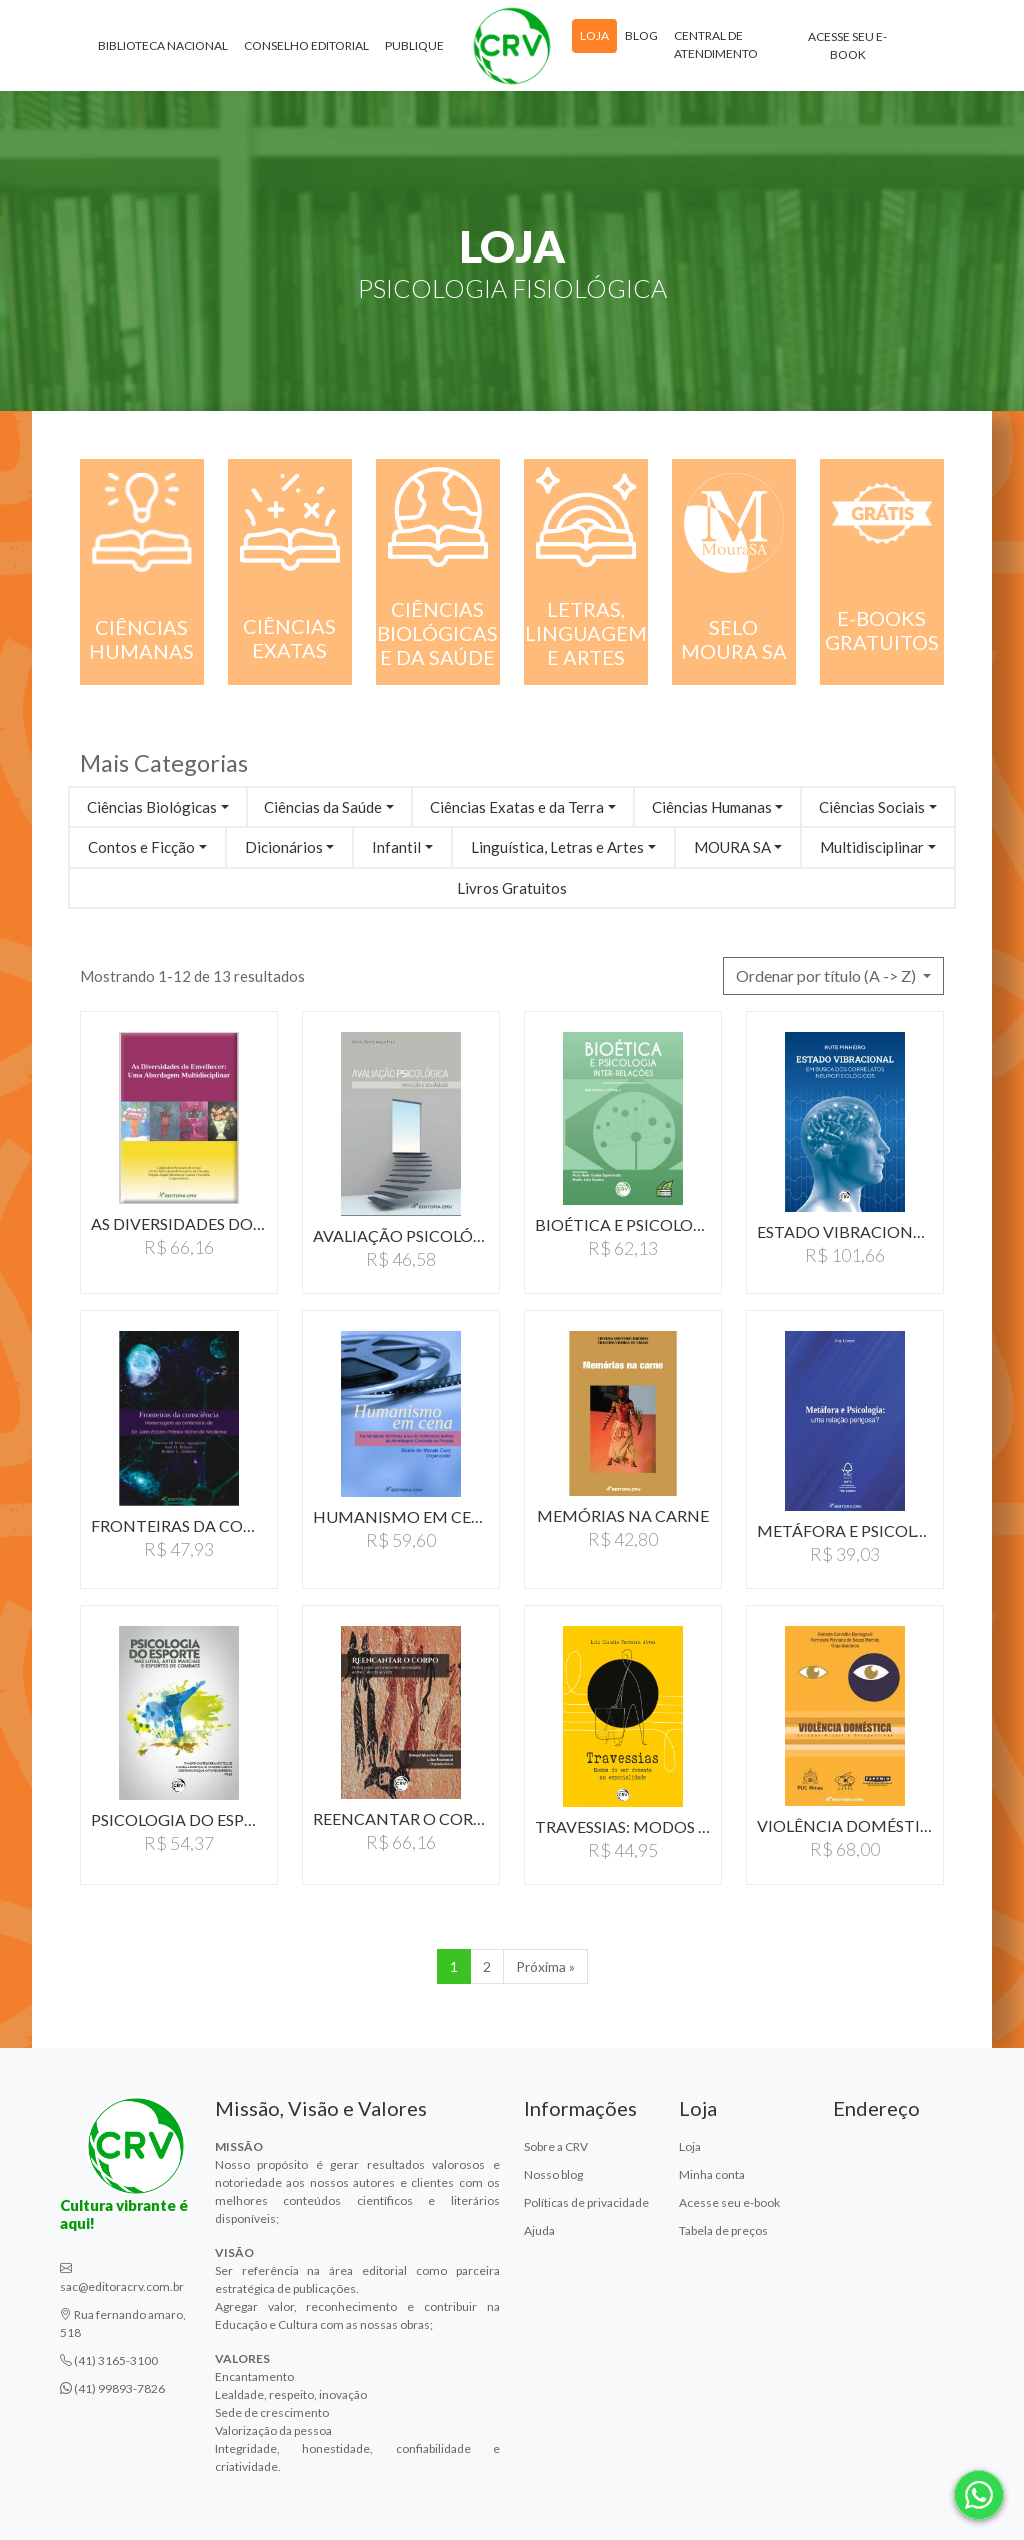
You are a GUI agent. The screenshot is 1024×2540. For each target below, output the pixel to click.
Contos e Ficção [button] (141, 847)
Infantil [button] (396, 847)
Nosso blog (553, 2174)
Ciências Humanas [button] (712, 807)
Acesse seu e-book (847, 49)
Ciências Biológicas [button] (152, 807)
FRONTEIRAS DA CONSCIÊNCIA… (179, 1525)
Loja (594, 39)
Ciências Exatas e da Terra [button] (517, 807)
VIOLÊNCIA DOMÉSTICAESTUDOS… (845, 1825)
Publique (414, 49)
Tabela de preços (723, 2230)
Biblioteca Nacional (163, 49)
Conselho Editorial (306, 49)
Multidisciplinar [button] (872, 847)
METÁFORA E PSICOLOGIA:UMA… (845, 1530)
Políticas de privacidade (586, 2202)
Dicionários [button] (284, 847)
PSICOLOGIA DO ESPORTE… (179, 1819)
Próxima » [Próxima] (545, 1966)
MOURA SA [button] (732, 847)
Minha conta (712, 2174)
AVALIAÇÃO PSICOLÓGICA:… (401, 1235)
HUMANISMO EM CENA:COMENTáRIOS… (401, 1516)
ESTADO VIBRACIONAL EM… (845, 1231)
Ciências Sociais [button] (872, 807)
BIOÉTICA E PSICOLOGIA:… (623, 1224)
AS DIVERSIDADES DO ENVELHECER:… (179, 1223)
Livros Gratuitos (512, 888)
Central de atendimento (716, 48)
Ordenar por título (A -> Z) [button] (827, 975)
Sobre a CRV (556, 2146)
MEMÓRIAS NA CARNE (623, 1515)
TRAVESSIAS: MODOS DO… (623, 1826)
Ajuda (539, 2230)
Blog (641, 39)
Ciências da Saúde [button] (323, 807)
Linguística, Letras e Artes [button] (557, 847)
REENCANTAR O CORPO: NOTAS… (401, 1818)
